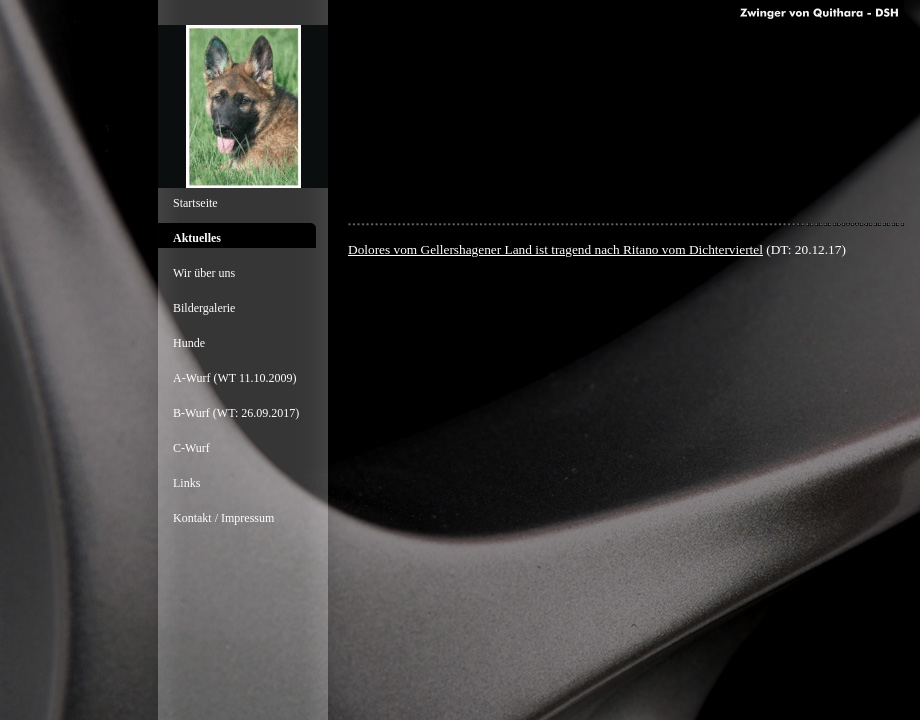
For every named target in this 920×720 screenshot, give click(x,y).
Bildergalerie (204, 308)
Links (186, 483)
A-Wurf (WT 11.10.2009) (235, 378)
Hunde (189, 343)
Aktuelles (197, 238)
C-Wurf (191, 448)
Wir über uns (204, 273)
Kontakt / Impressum (223, 518)
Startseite (195, 203)
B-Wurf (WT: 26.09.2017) (236, 413)
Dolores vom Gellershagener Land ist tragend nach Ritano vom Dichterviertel (555, 249)
